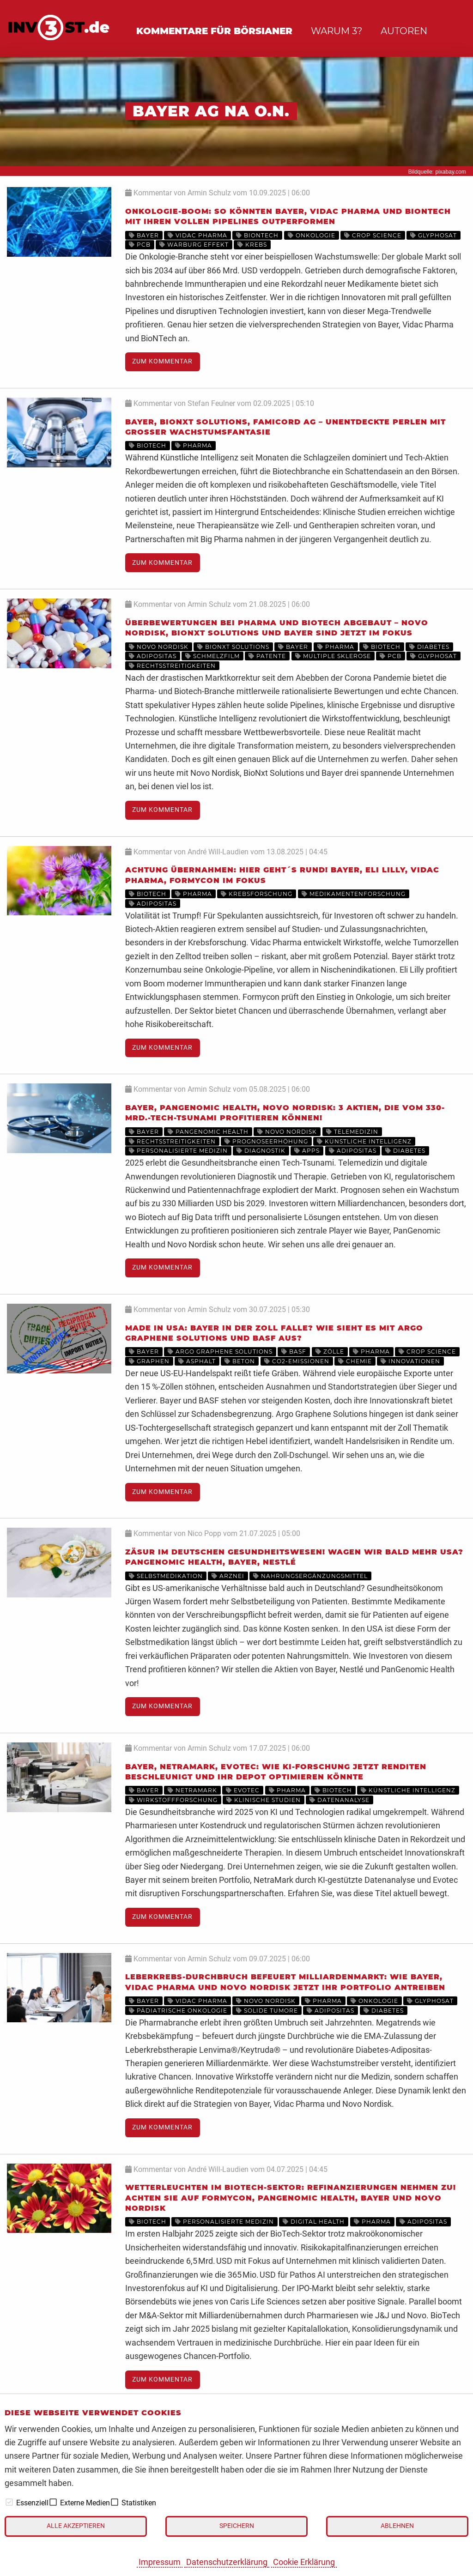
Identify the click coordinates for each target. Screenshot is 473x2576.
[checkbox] (9, 2502)
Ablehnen (397, 2526)
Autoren (404, 30)
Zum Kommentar (162, 361)
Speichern (236, 2526)
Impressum (160, 2562)
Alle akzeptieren (76, 2526)
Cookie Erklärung (304, 2562)
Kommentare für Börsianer (214, 30)
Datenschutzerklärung (226, 2562)
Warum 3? (336, 30)
